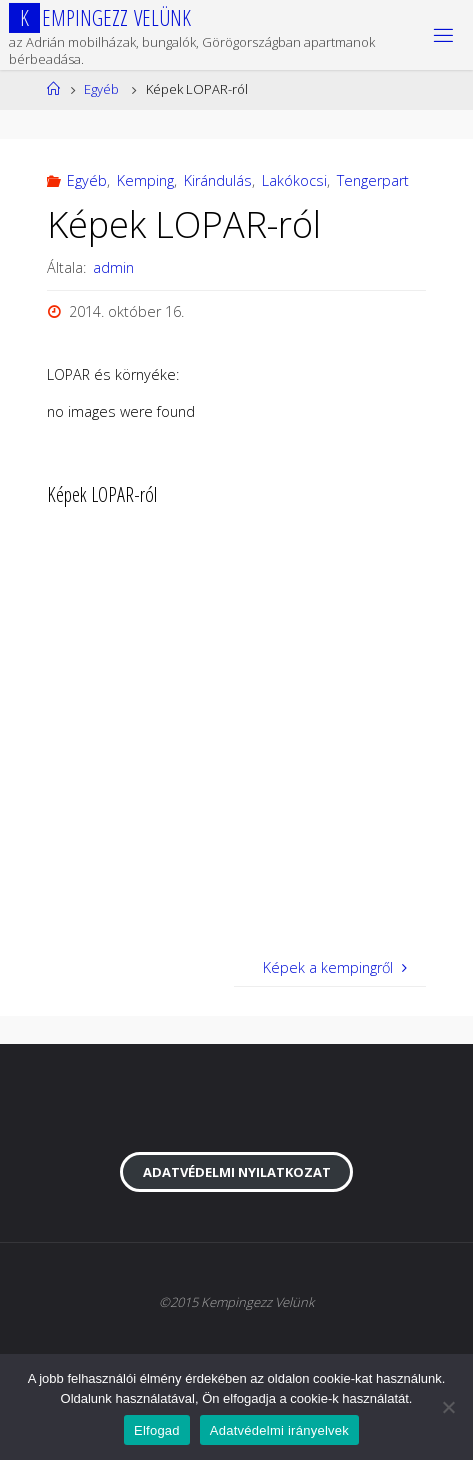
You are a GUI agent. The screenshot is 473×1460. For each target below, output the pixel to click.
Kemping (145, 180)
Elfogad (157, 1430)
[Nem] (448, 1407)
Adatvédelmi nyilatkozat (237, 1172)
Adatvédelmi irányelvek (279, 1430)
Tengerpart (373, 180)
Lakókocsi (294, 180)
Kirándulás (218, 180)
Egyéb (101, 89)
